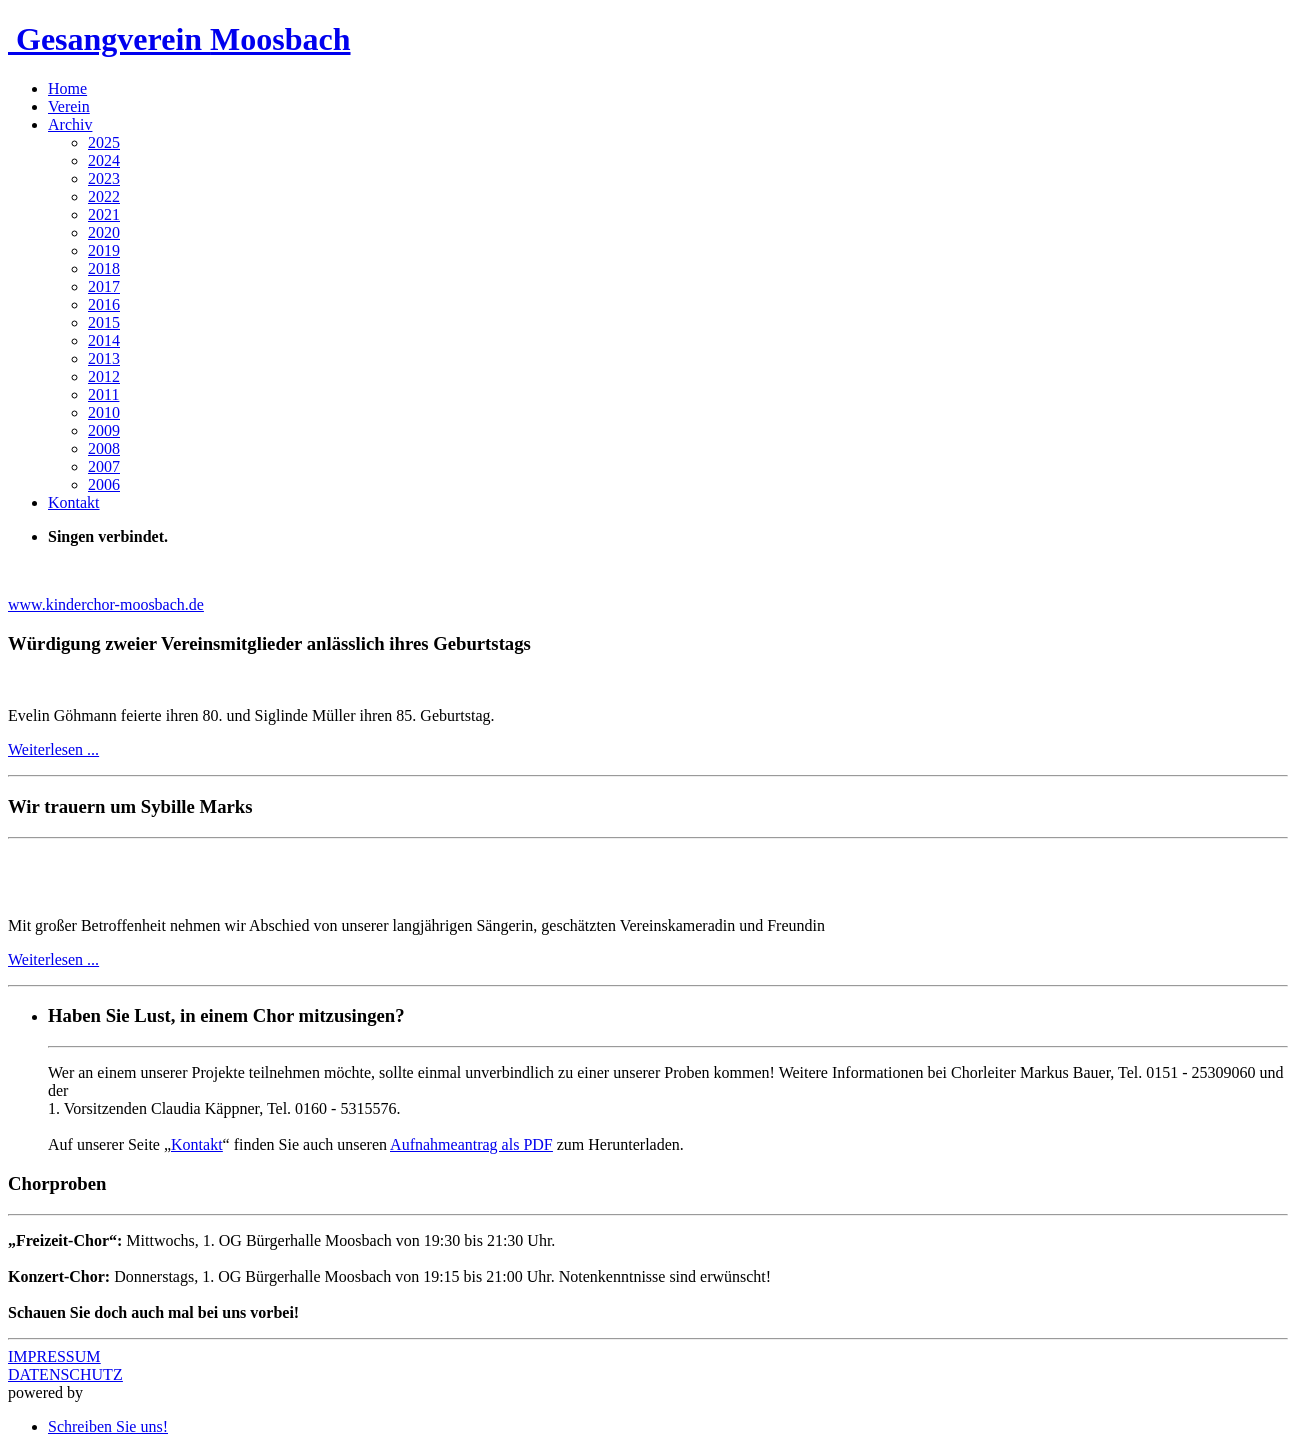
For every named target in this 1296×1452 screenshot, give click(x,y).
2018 (104, 268)
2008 (104, 448)
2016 (104, 304)
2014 (104, 340)
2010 (104, 412)
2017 (104, 286)
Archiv (70, 124)
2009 (104, 430)
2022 (104, 196)
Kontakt (74, 502)
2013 (104, 358)
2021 (104, 214)
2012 (104, 376)
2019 (104, 250)
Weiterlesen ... (53, 749)
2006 (104, 484)
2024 (104, 160)
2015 (104, 322)
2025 (104, 142)
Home (67, 88)
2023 (104, 178)
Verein (69, 106)
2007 (104, 466)
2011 (103, 394)
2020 (104, 232)
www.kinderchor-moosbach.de (106, 604)
